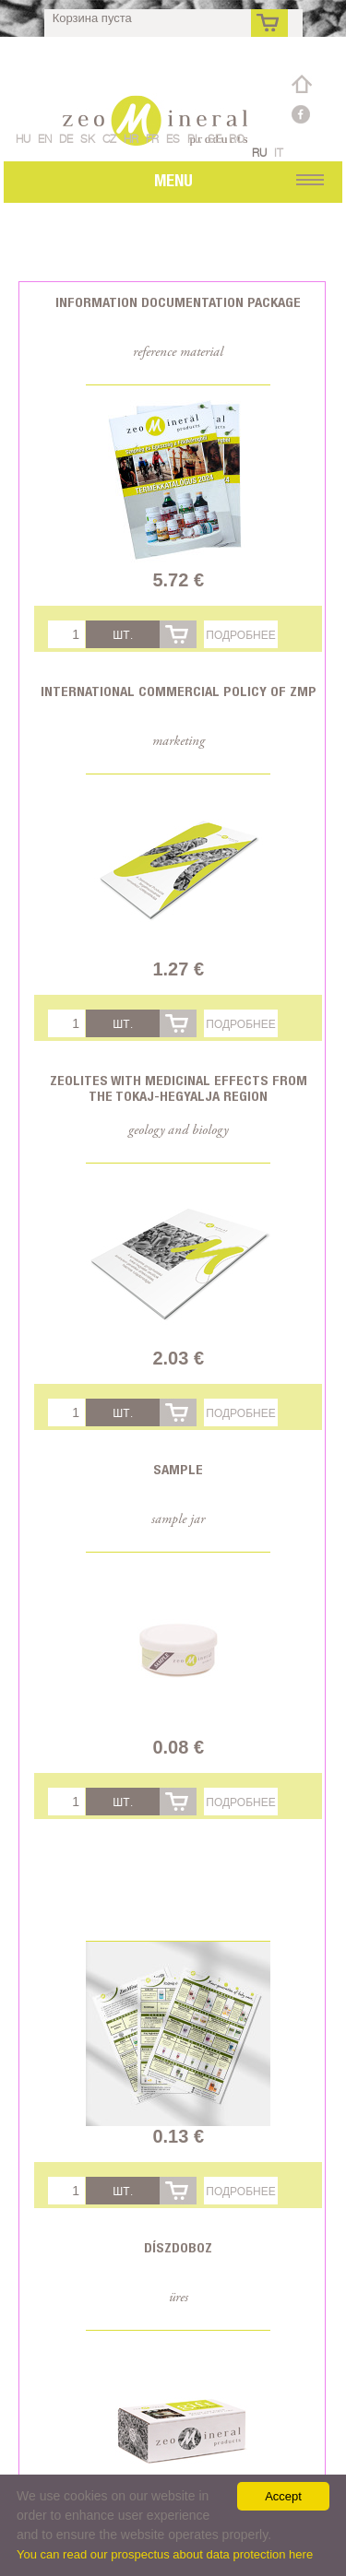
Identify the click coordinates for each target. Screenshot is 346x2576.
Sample (178, 1469)
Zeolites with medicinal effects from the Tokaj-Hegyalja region (178, 1088)
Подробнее (240, 635)
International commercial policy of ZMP (178, 691)
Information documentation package (178, 302)
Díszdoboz (178, 2247)
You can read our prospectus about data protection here (165, 2554)
